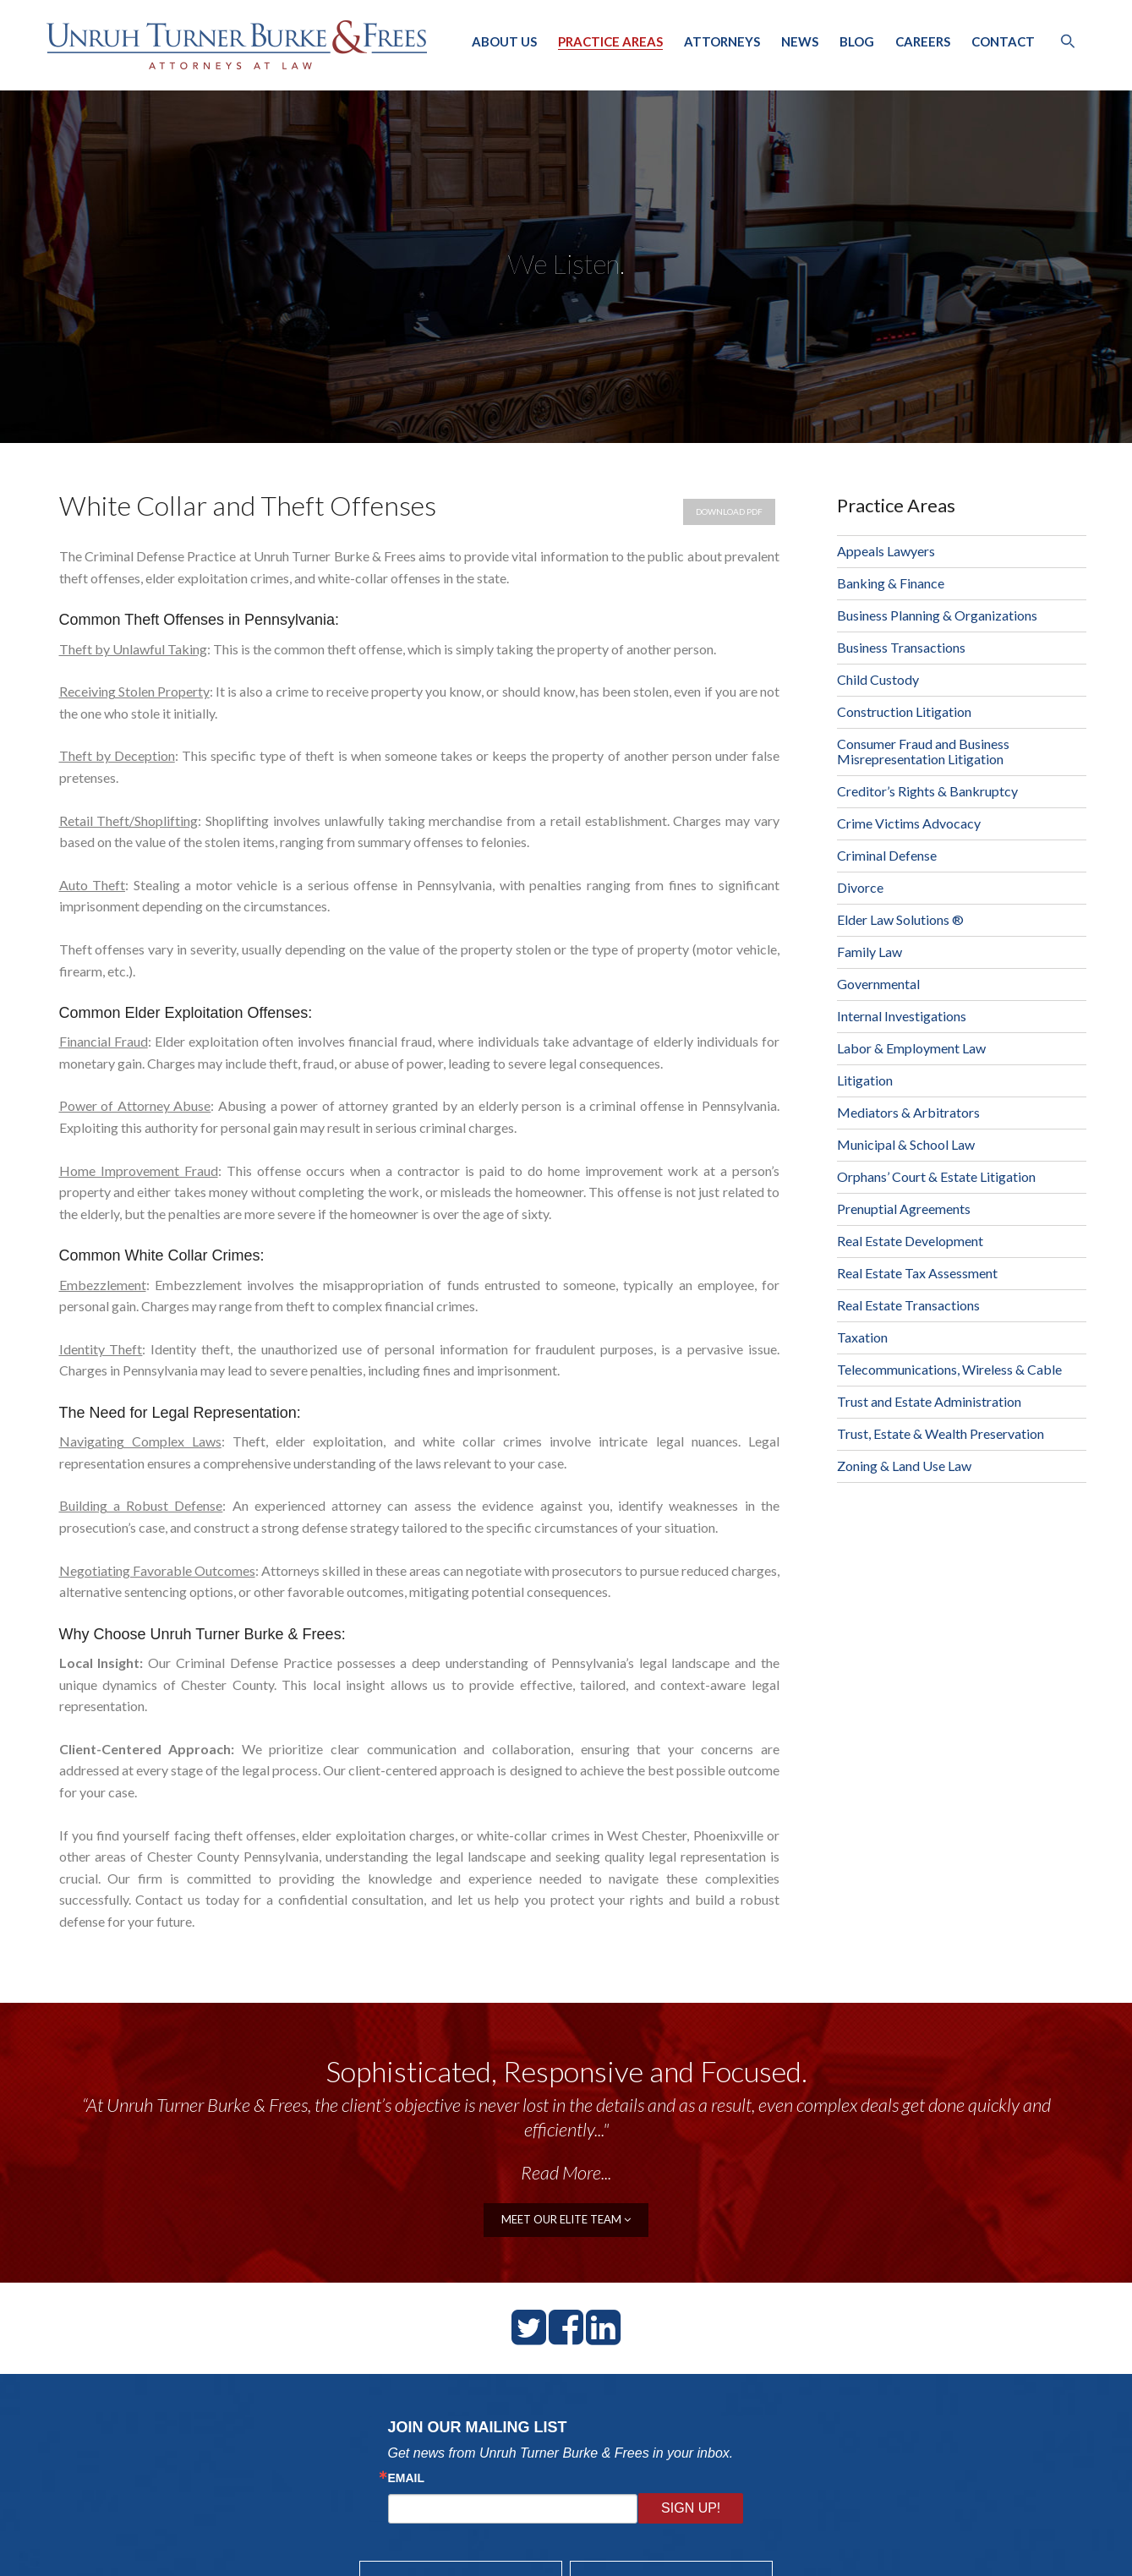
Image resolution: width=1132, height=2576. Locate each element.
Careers (922, 41)
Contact (1003, 41)
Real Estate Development (910, 1241)
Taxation (862, 1337)
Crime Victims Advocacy (909, 823)
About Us (504, 41)
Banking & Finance (890, 583)
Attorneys (722, 41)
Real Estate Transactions (908, 1305)
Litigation (865, 1080)
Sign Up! (690, 2508)
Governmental (878, 984)
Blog (856, 41)
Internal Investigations (901, 1016)
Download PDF (729, 511)
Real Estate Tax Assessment (917, 1273)
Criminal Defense (887, 855)
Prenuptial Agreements (904, 1208)
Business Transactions (901, 647)
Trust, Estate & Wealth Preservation (940, 1433)
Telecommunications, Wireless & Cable (949, 1369)
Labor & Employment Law (911, 1048)
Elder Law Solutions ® (900, 919)
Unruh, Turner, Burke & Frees (236, 44)
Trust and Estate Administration (929, 1401)
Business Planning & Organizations (937, 615)
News (799, 41)
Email (406, 2478)
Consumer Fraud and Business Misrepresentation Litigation (923, 751)
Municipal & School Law (906, 1144)
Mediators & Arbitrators (908, 1112)
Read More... (566, 2172)
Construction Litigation (904, 711)
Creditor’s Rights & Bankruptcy (927, 791)
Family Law (869, 951)
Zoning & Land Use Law (904, 1466)
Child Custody (878, 679)
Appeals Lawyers (886, 551)
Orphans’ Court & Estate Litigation (936, 1176)
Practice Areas (610, 41)
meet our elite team (566, 2219)
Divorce (860, 887)
